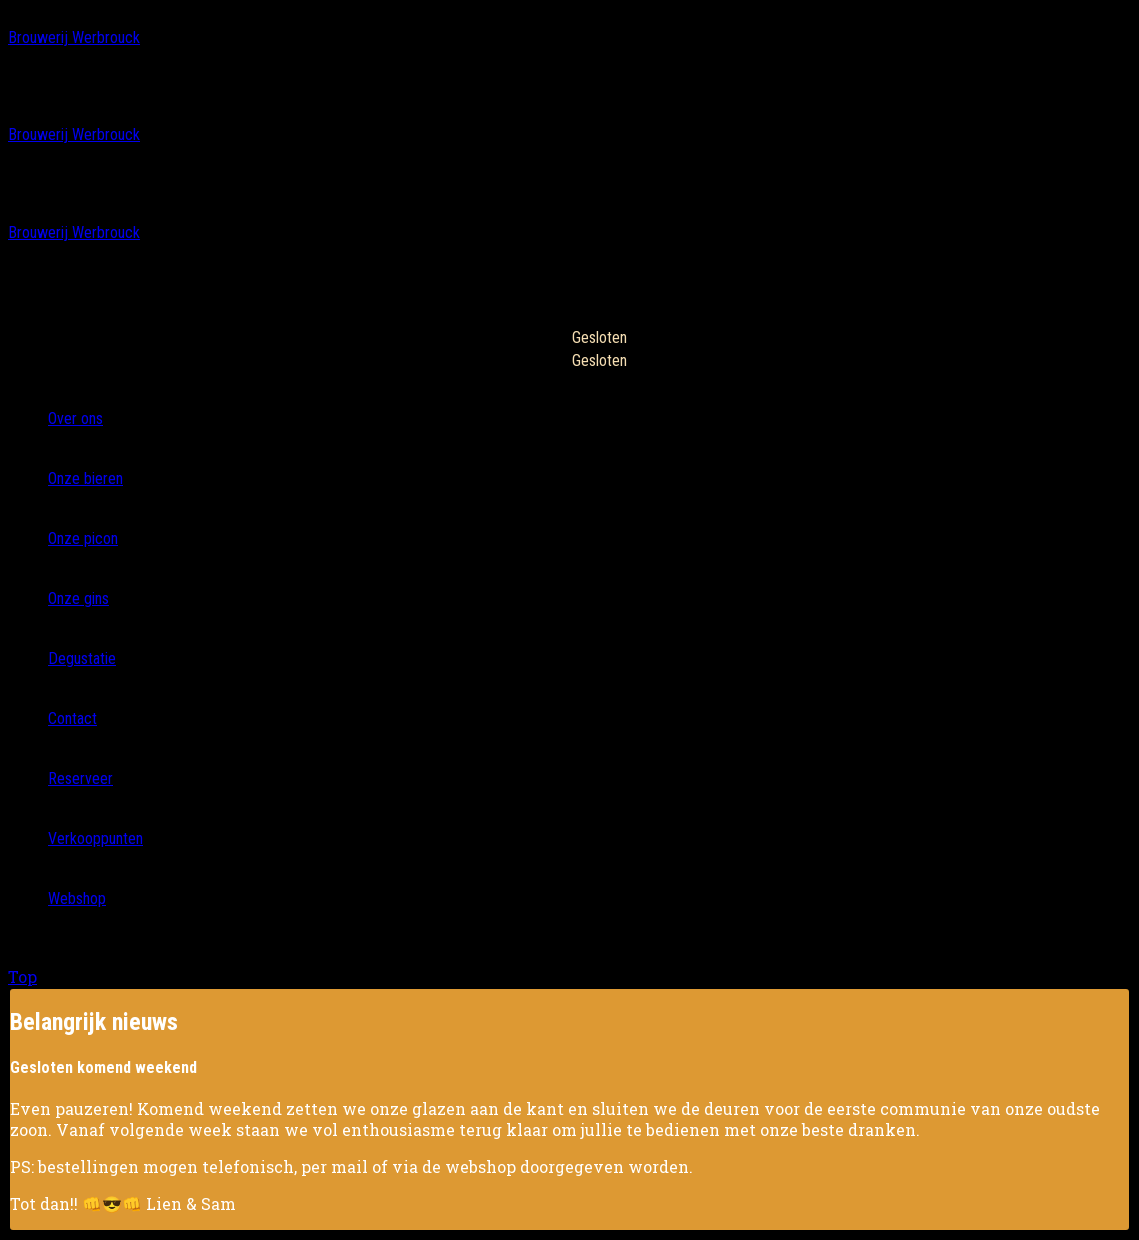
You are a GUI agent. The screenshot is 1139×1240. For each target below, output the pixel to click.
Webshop (77, 898)
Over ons (75, 418)
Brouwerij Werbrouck (74, 37)
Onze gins (78, 598)
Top (22, 976)
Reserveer (80, 778)
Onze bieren (85, 478)
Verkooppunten (95, 838)
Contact (72, 718)
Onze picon (83, 538)
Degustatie (82, 658)
